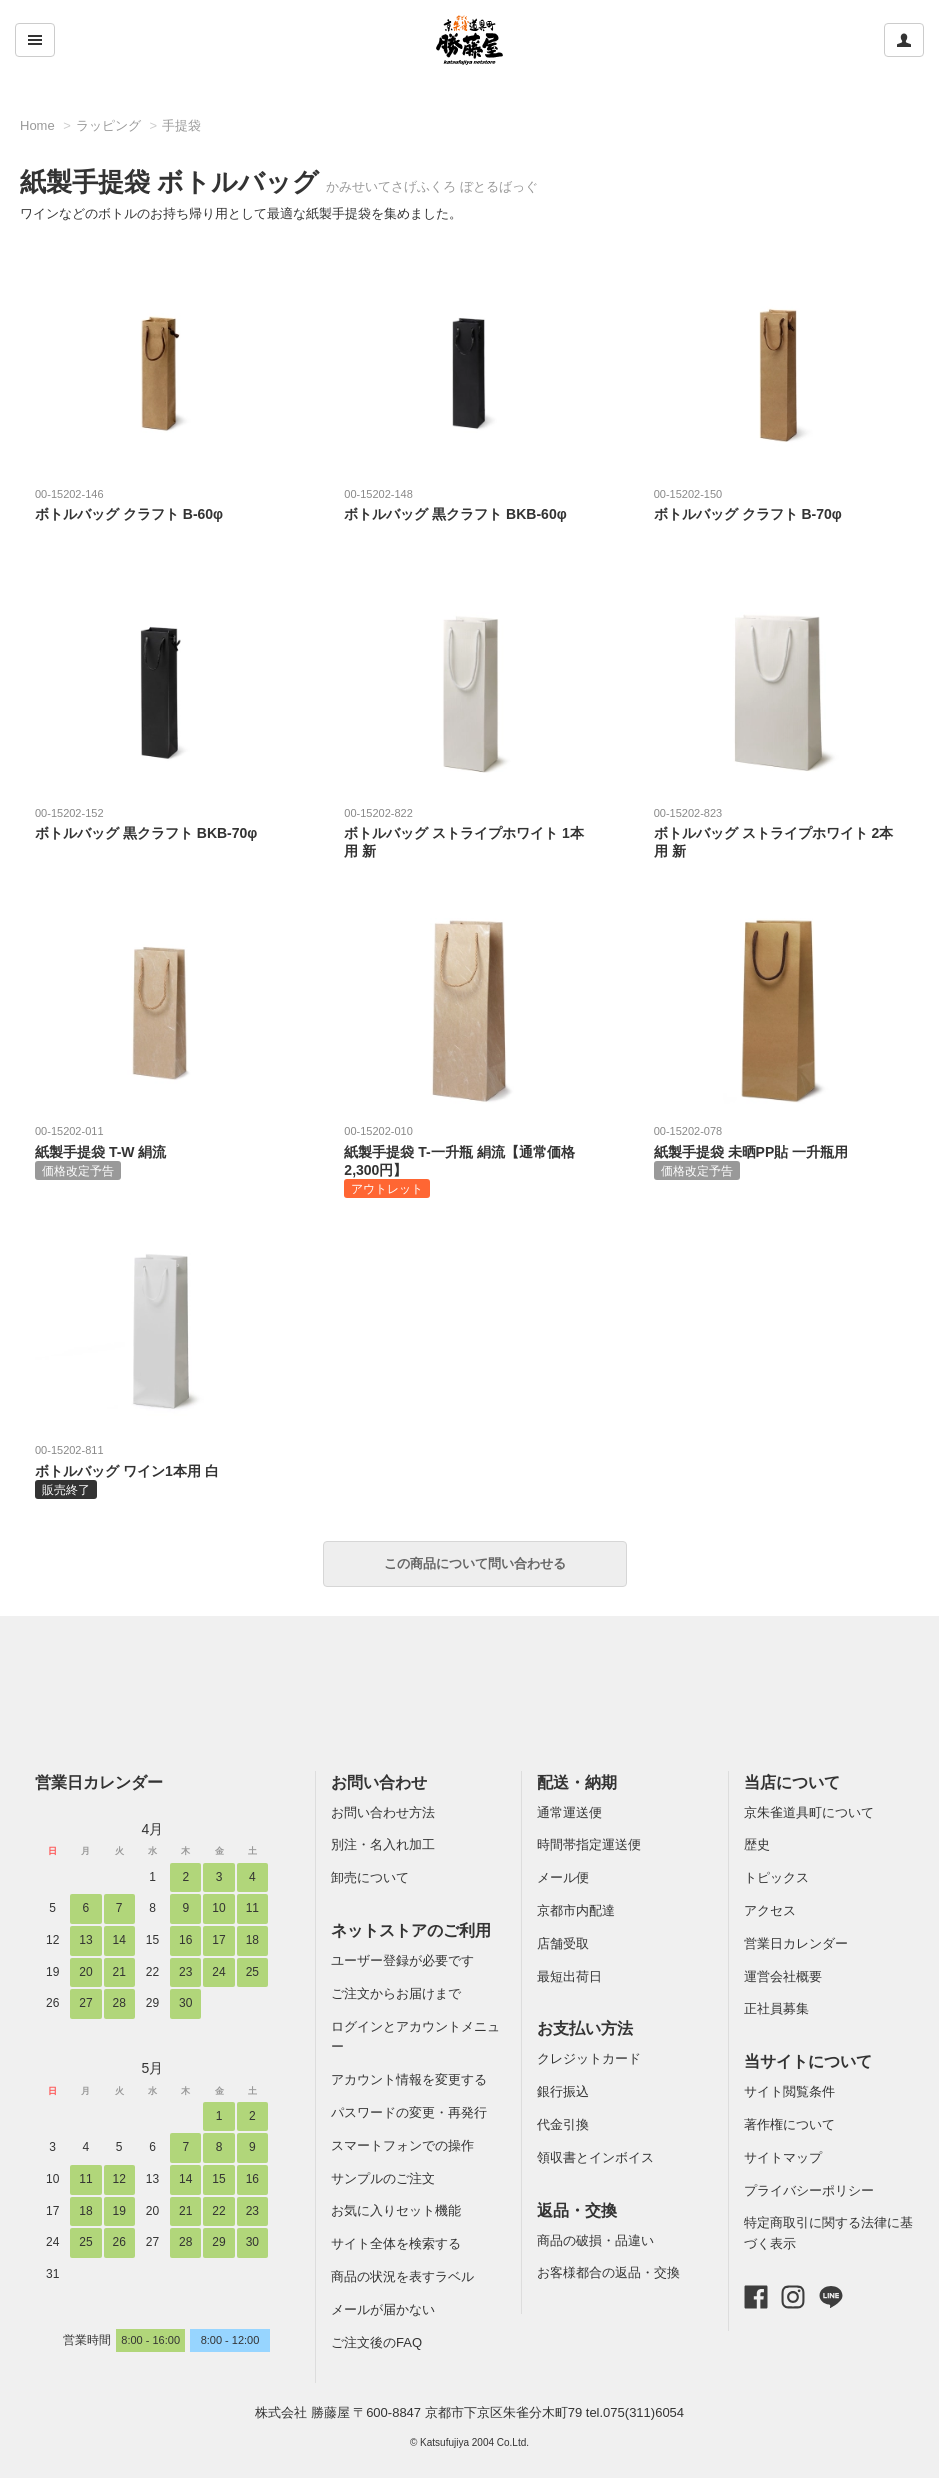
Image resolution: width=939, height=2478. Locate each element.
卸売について (370, 1877)
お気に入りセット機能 (396, 2210)
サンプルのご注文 (383, 2178)
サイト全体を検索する (396, 2243)
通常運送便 (569, 1812)
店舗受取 (563, 1943)
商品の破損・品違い (595, 2240)
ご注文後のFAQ (376, 2342)
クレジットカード (589, 2058)
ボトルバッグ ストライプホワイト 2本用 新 (778, 832)
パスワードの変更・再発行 (409, 2112)
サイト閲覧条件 (789, 2091)
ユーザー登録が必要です (402, 1960)
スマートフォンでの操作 (402, 2145)
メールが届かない (383, 2309)
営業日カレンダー (99, 1782)
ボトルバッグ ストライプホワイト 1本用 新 (468, 832)
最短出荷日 (569, 1976)
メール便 (563, 1877)
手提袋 (181, 125)
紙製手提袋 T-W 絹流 (159, 1151)
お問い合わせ (379, 1782)
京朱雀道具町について (809, 1812)
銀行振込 (563, 2091)
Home (37, 125)
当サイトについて (808, 2061)
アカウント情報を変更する (409, 2079)
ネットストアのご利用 (411, 1930)
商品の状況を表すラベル (402, 2276)
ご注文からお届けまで (396, 1993)
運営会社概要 (783, 1976)
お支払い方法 (585, 2028)
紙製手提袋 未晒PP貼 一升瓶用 (778, 1151)
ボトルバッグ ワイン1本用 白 (159, 1470)
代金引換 (563, 2124)
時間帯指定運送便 (589, 1844)
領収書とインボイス (595, 2157)
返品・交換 (577, 2210)
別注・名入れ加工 (383, 1844)
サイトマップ (783, 2157)
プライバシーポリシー (809, 2190)
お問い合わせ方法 (383, 1812)
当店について (792, 1782)
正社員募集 (776, 2008)
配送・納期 (577, 1782)
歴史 (757, 1844)
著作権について (789, 2124)
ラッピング (108, 125)
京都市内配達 (576, 1910)
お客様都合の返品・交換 (608, 2272)
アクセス (770, 1910)
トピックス (776, 1877)
